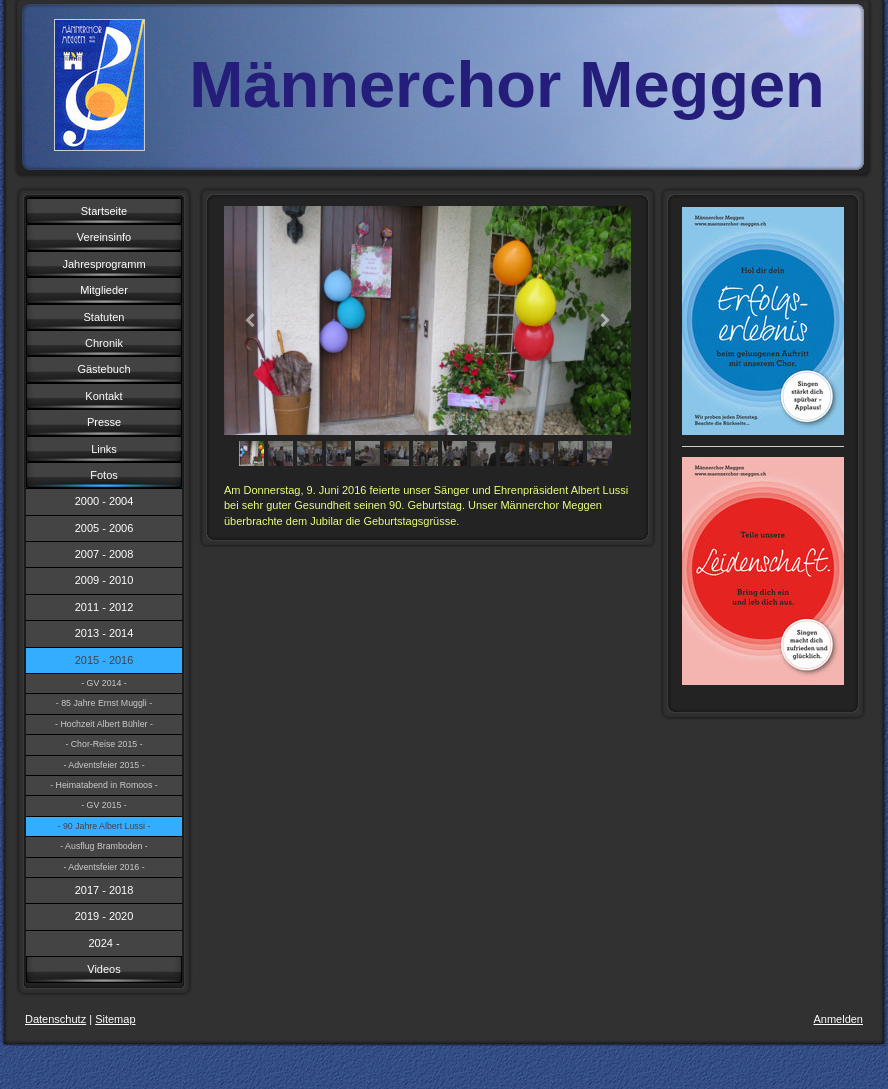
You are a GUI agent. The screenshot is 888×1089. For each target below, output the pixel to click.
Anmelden (838, 1019)
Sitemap (115, 1019)
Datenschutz (55, 1019)
